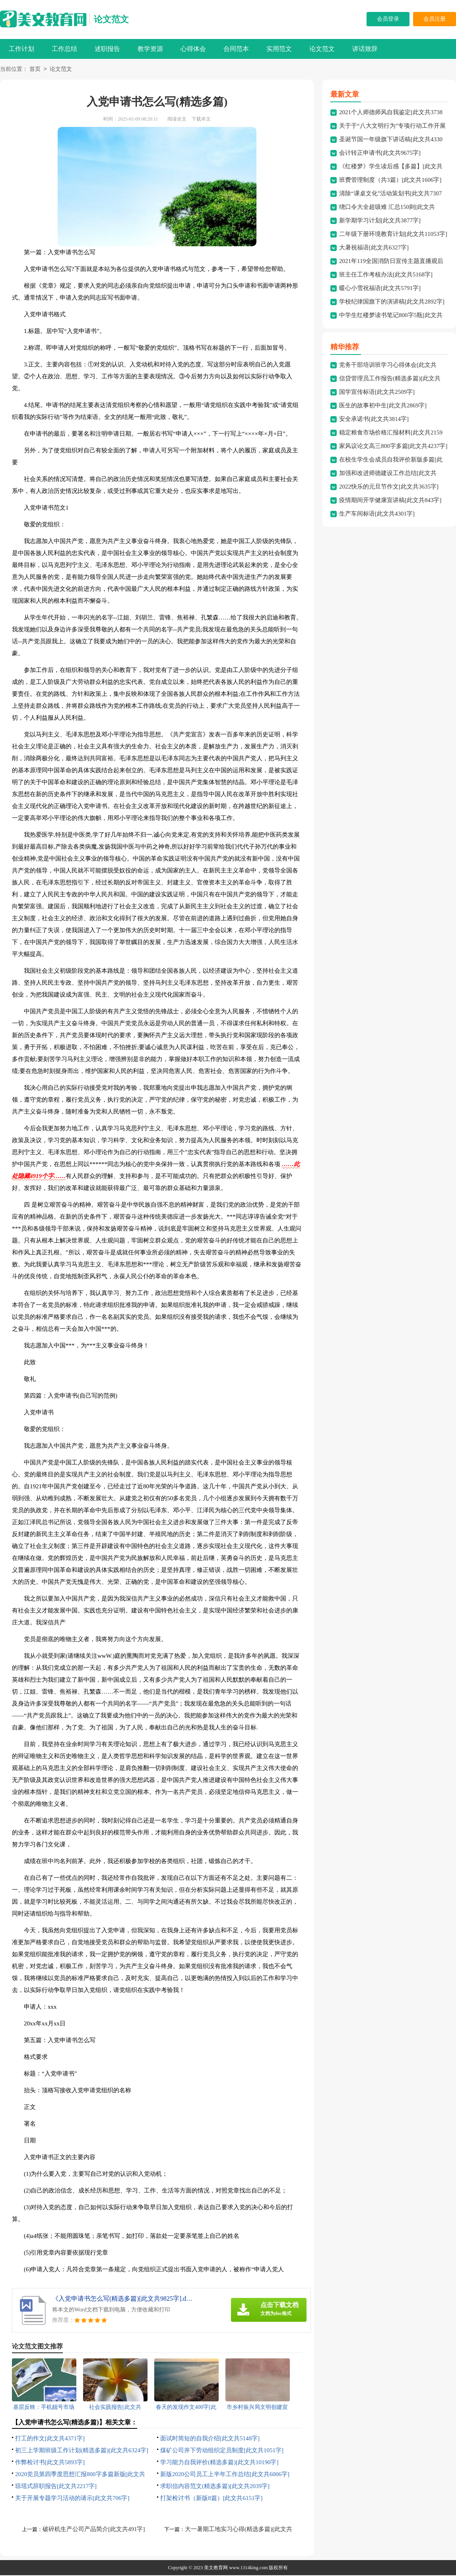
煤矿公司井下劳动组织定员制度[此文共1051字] (221, 2451)
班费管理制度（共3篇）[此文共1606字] (390, 180)
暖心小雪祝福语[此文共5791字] (380, 289)
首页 (35, 70)
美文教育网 (216, 2568)
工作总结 (64, 48)
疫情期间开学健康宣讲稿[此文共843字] (390, 501)
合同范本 (236, 48)
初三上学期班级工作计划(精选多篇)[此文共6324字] (81, 2451)
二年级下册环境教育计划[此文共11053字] (393, 235)
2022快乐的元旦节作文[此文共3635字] (389, 487)
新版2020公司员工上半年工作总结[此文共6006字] (224, 2475)
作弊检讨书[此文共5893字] (50, 2463)
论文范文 (111, 19)
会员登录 (388, 19)
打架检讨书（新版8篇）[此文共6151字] (211, 2499)
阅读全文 (176, 120)
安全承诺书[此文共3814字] (374, 420)
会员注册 (434, 19)
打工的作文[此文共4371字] (50, 2439)
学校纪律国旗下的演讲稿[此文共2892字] (391, 302)
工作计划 (21, 48)
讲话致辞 (365, 48)
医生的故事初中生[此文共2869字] (383, 406)
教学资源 (150, 48)
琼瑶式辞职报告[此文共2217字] (56, 2487)
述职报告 (107, 48)
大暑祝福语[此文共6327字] (374, 248)
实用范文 (279, 48)
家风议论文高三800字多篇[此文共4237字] (393, 447)
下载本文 (201, 120)
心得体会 (193, 48)
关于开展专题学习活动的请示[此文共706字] (72, 2499)
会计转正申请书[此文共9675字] (380, 153)
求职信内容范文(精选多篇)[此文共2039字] (215, 2487)
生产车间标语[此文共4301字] (377, 514)
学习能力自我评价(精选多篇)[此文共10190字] (219, 2463)
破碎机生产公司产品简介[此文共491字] (94, 2530)
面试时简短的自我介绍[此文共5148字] (210, 2439)
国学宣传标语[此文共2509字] (377, 392)
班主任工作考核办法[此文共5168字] (386, 275)
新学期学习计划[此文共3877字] (380, 221)
